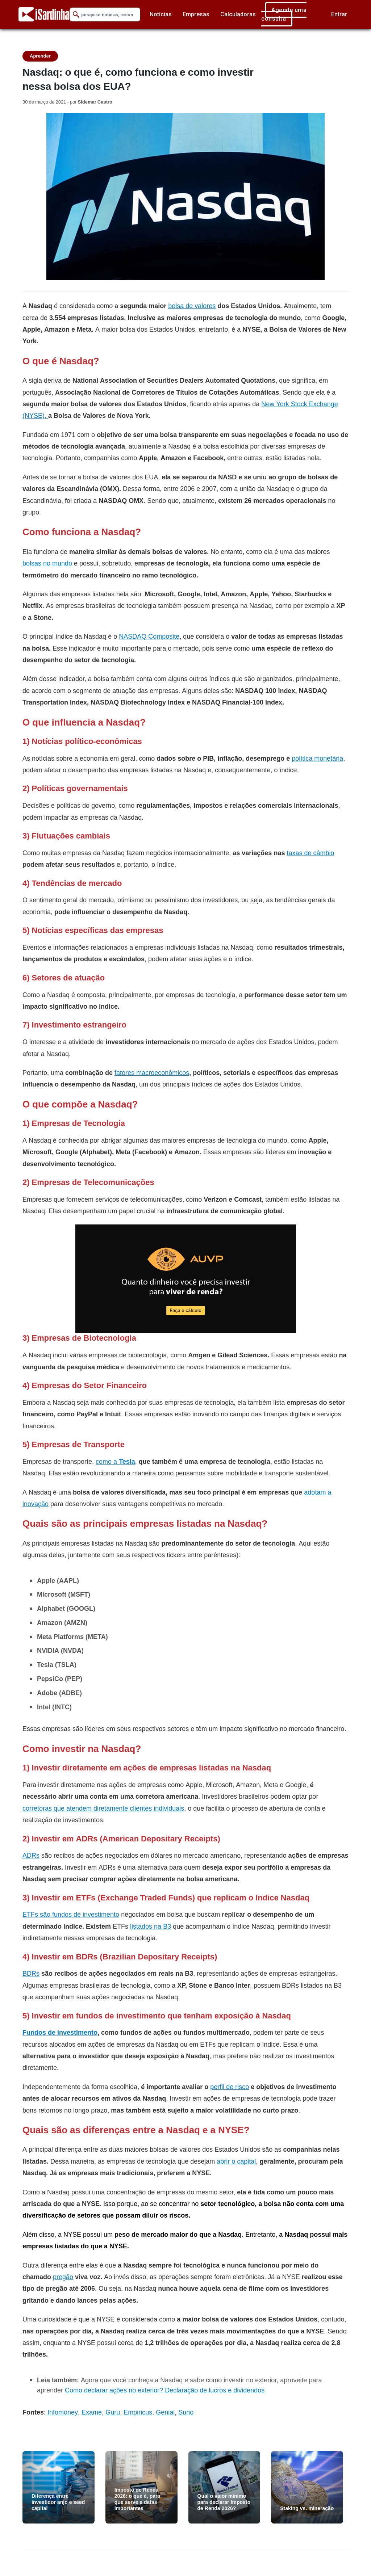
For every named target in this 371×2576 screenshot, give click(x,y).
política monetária (317, 758)
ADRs (30, 1855)
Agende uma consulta (284, 14)
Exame (92, 2412)
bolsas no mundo (47, 563)
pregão (63, 2276)
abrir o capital (236, 2161)
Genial (165, 2412)
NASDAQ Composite (149, 636)
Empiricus (138, 2412)
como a (115, 1461)
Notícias (161, 14)
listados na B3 (150, 1926)
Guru (112, 2412)
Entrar (339, 14)
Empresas (196, 14)
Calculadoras (238, 14)
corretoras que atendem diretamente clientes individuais (103, 1808)
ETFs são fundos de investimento (70, 1914)
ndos (257, 2390)
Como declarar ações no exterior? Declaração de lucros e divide (157, 2390)
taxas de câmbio (310, 852)
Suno (185, 2412)
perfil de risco (229, 2086)
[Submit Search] (76, 15)
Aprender (40, 55)
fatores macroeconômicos (151, 1072)
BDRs (30, 1973)
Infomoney (62, 2412)
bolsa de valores (192, 305)
